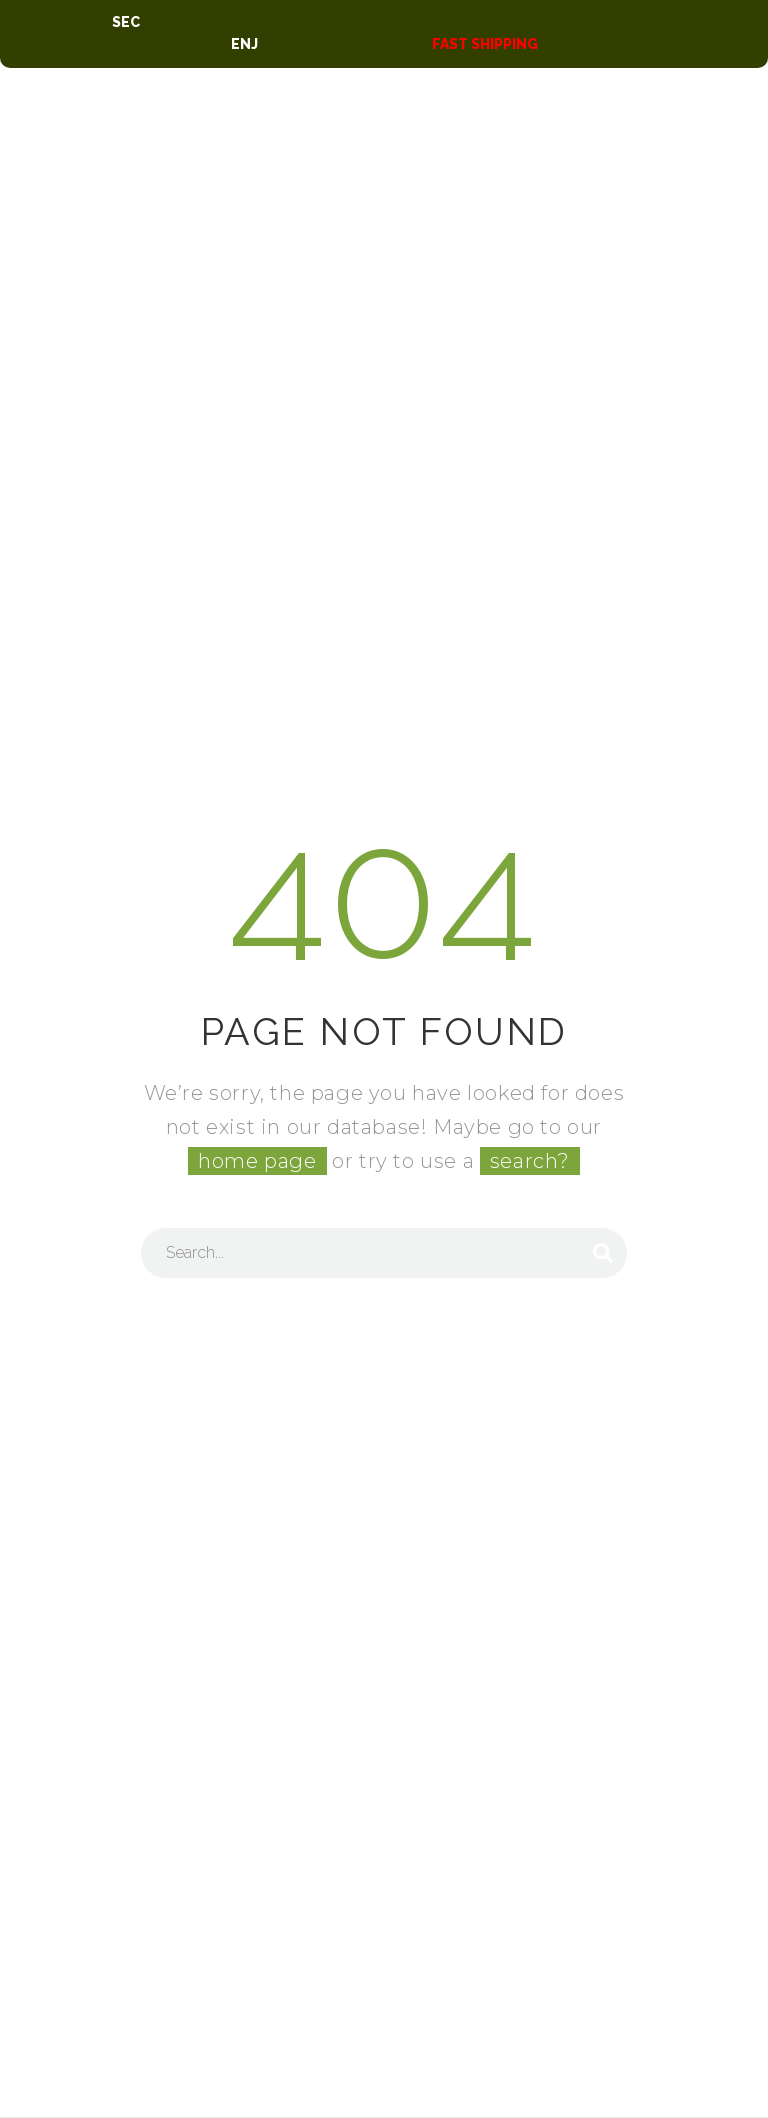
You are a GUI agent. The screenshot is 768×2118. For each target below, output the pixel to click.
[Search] (384, 1253)
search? (530, 1161)
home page (257, 1161)
